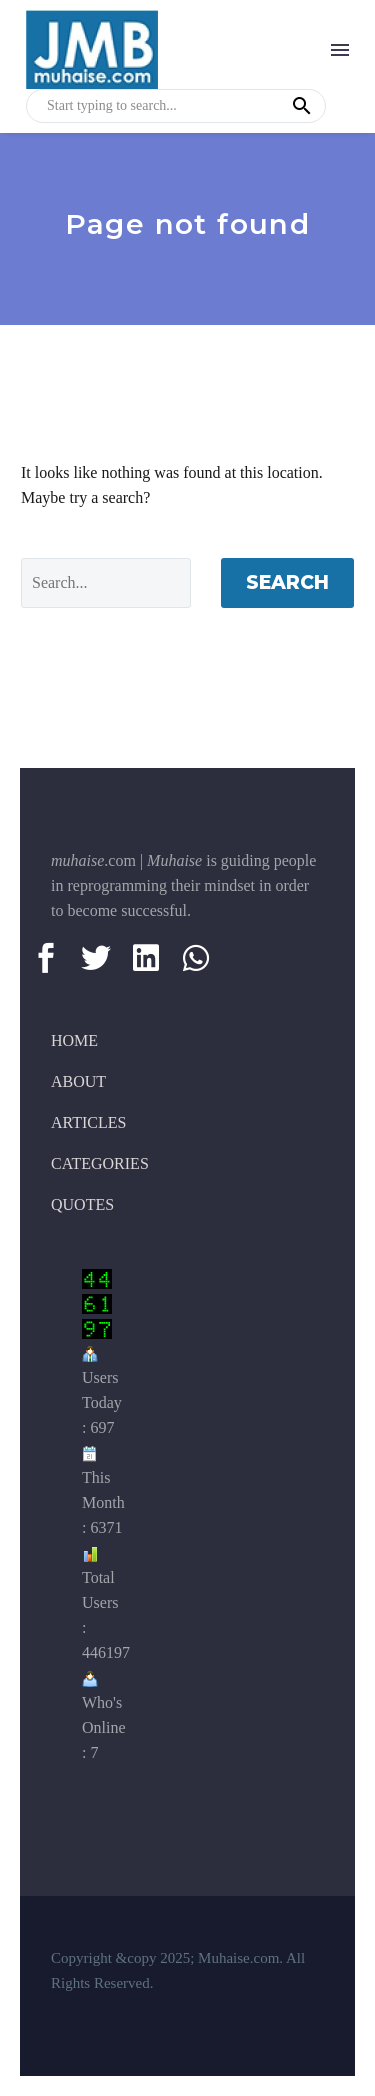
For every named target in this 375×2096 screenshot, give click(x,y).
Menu (340, 50)
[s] (176, 106)
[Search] (106, 583)
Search (287, 582)
